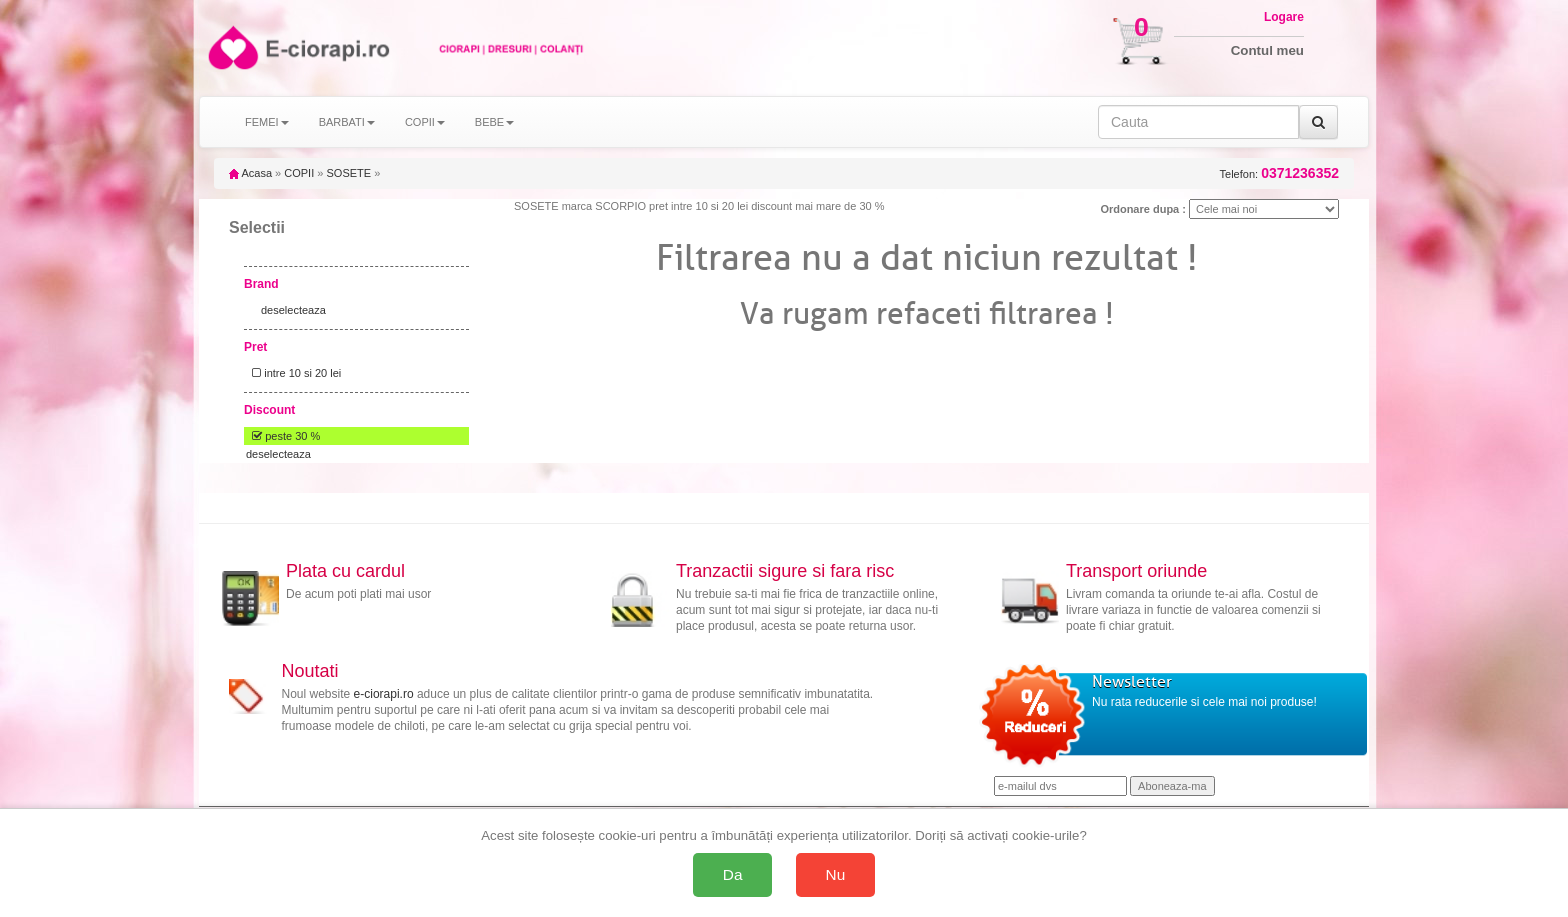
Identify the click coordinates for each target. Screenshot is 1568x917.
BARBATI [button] (347, 122)
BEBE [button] (494, 122)
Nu (836, 874)
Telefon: (1279, 173)
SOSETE (348, 173)
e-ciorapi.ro (384, 694)
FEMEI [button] (267, 122)
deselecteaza (293, 310)
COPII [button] (425, 122)
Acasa (250, 173)
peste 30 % (283, 436)
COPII (299, 173)
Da (733, 874)
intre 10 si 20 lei (293, 373)
